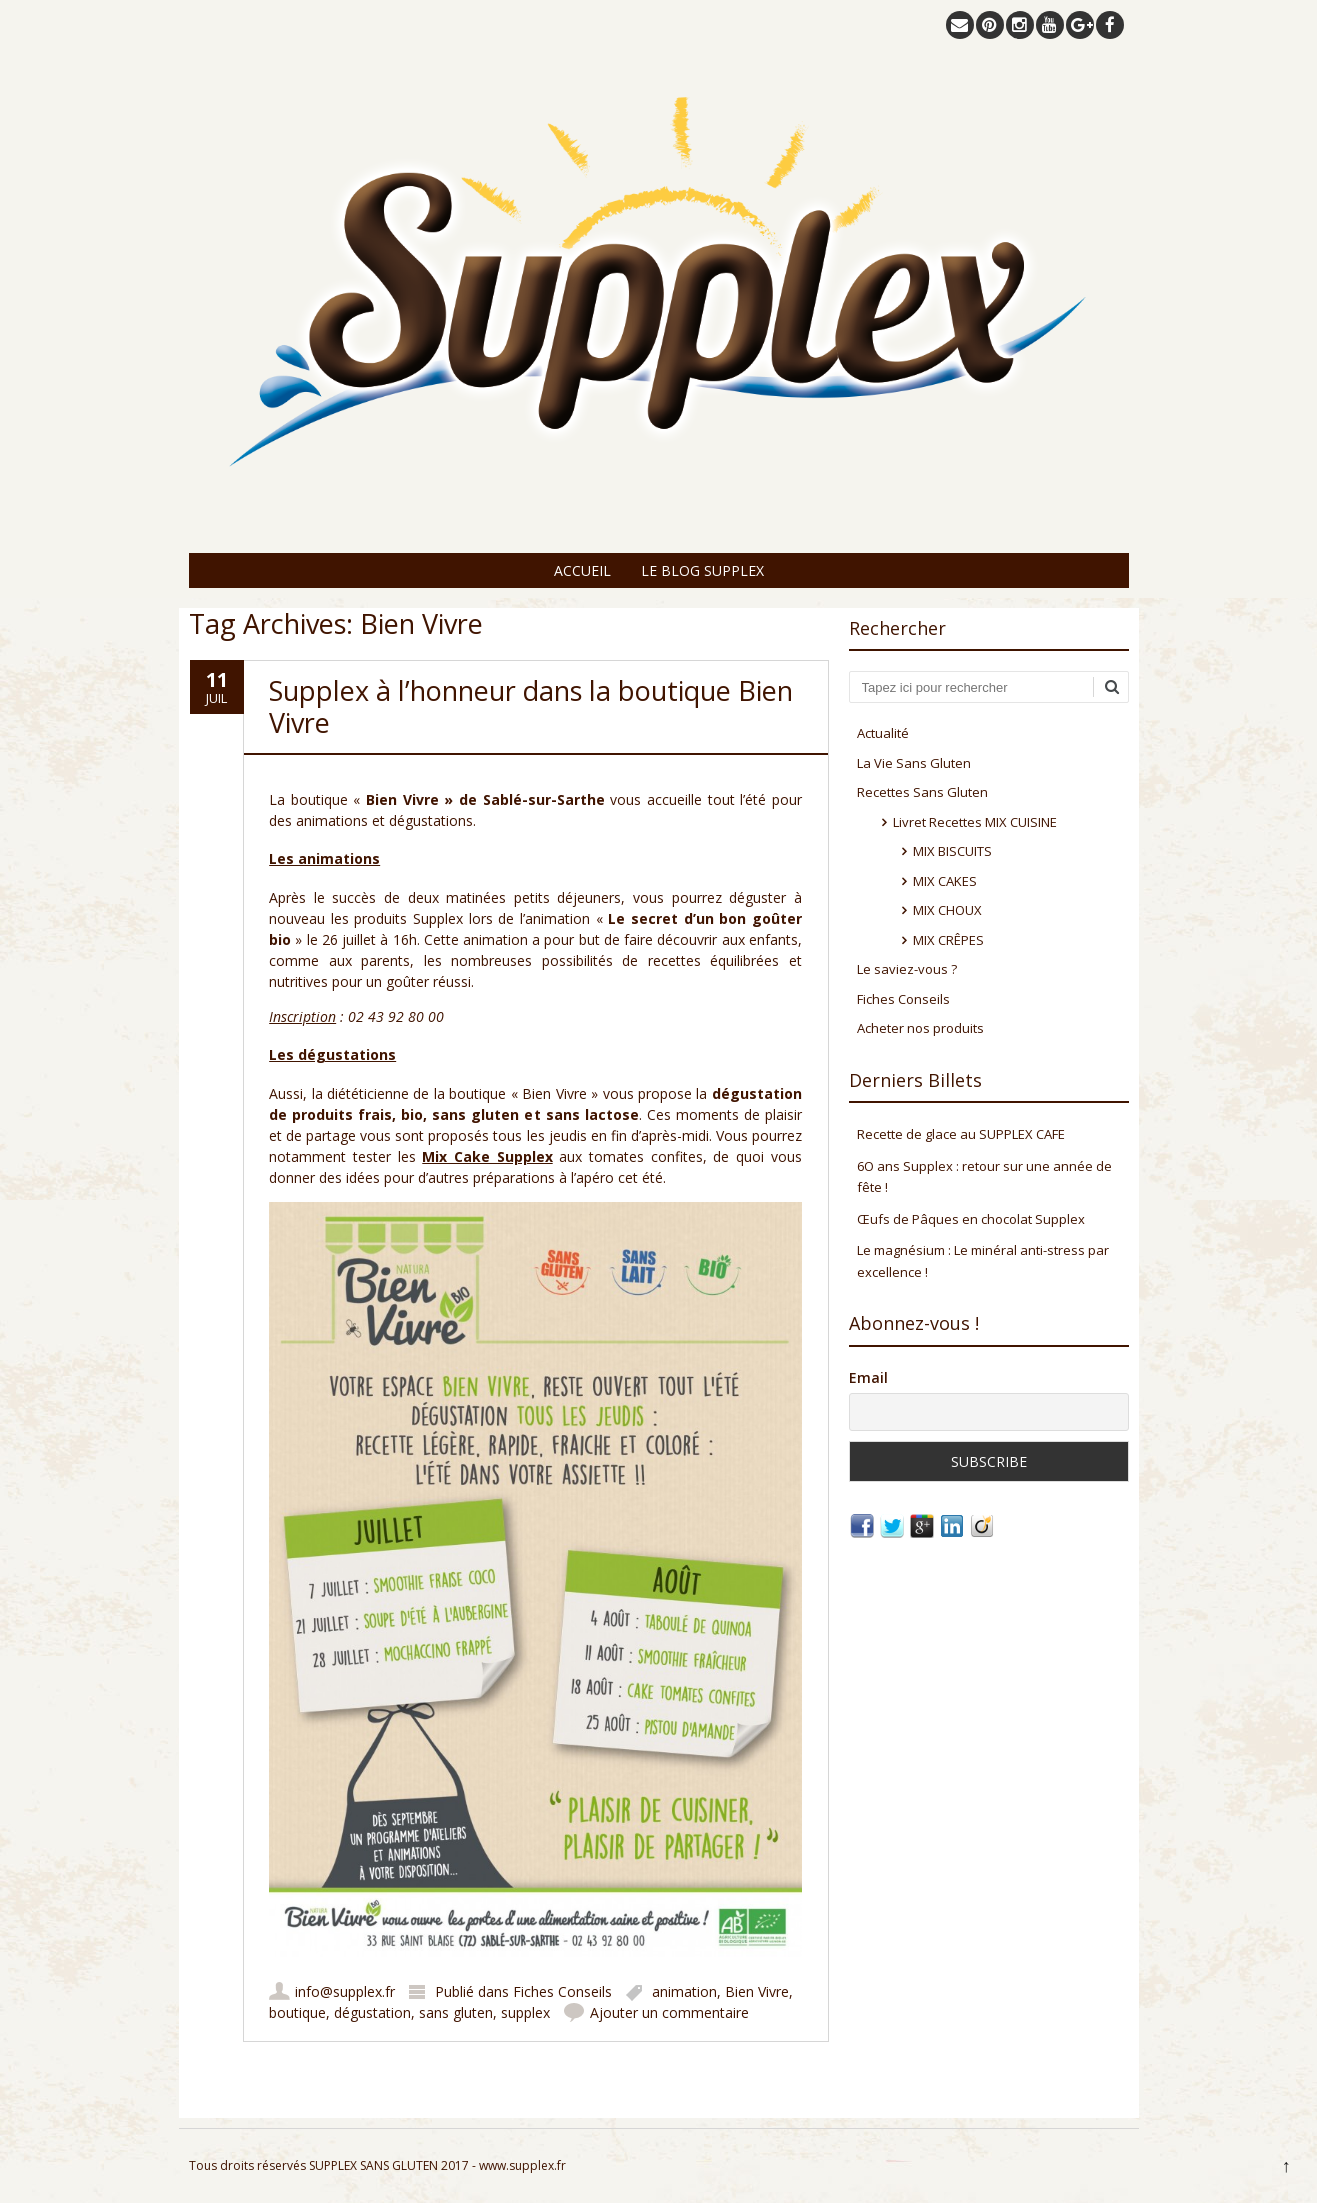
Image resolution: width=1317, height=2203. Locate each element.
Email (868, 1377)
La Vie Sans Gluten (914, 763)
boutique (297, 2012)
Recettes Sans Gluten (922, 792)
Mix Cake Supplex (487, 1156)
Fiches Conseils (562, 1991)
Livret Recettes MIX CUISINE (975, 822)
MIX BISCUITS (952, 851)
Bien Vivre (757, 1991)
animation (684, 1991)
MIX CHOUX (947, 910)
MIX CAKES (945, 881)
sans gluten (456, 2012)
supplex (525, 2012)
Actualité (883, 733)
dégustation (372, 2012)
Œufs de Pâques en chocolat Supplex (971, 1219)
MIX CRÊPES (948, 940)
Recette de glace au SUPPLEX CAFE (961, 1134)
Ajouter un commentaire (669, 2012)
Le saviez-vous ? (907, 969)
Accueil (582, 570)
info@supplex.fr (345, 1991)
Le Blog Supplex (702, 570)
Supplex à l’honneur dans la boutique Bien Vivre (531, 706)
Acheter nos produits (920, 1028)
